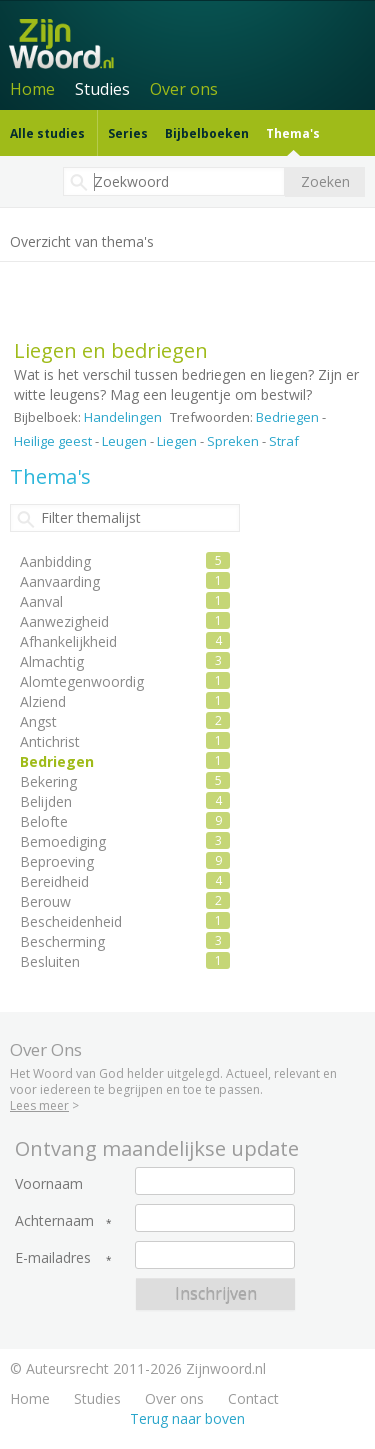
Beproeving (57, 861)
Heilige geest (53, 441)
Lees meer (39, 1105)
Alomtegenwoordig (82, 681)
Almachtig (52, 661)
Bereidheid (54, 881)
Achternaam (54, 1221)
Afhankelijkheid (68, 641)
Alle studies (47, 133)
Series (128, 133)
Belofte (44, 821)
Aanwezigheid (64, 621)
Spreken (233, 441)
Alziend (43, 701)
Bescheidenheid (71, 921)
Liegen (177, 441)
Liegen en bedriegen (111, 350)
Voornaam (49, 1184)
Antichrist (50, 741)
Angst (38, 721)
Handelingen (123, 417)
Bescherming (62, 941)
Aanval (41, 601)
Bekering (48, 781)
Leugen (124, 441)
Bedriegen (287, 417)
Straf (284, 441)
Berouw (45, 901)
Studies (102, 89)
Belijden (46, 801)
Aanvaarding (60, 581)
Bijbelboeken (207, 133)
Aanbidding (55, 561)
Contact (253, 1398)
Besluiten (50, 961)
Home (32, 89)
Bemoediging (63, 841)
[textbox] (174, 181)
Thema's (293, 133)
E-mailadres (53, 1258)
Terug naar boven (187, 1418)
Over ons (184, 89)
